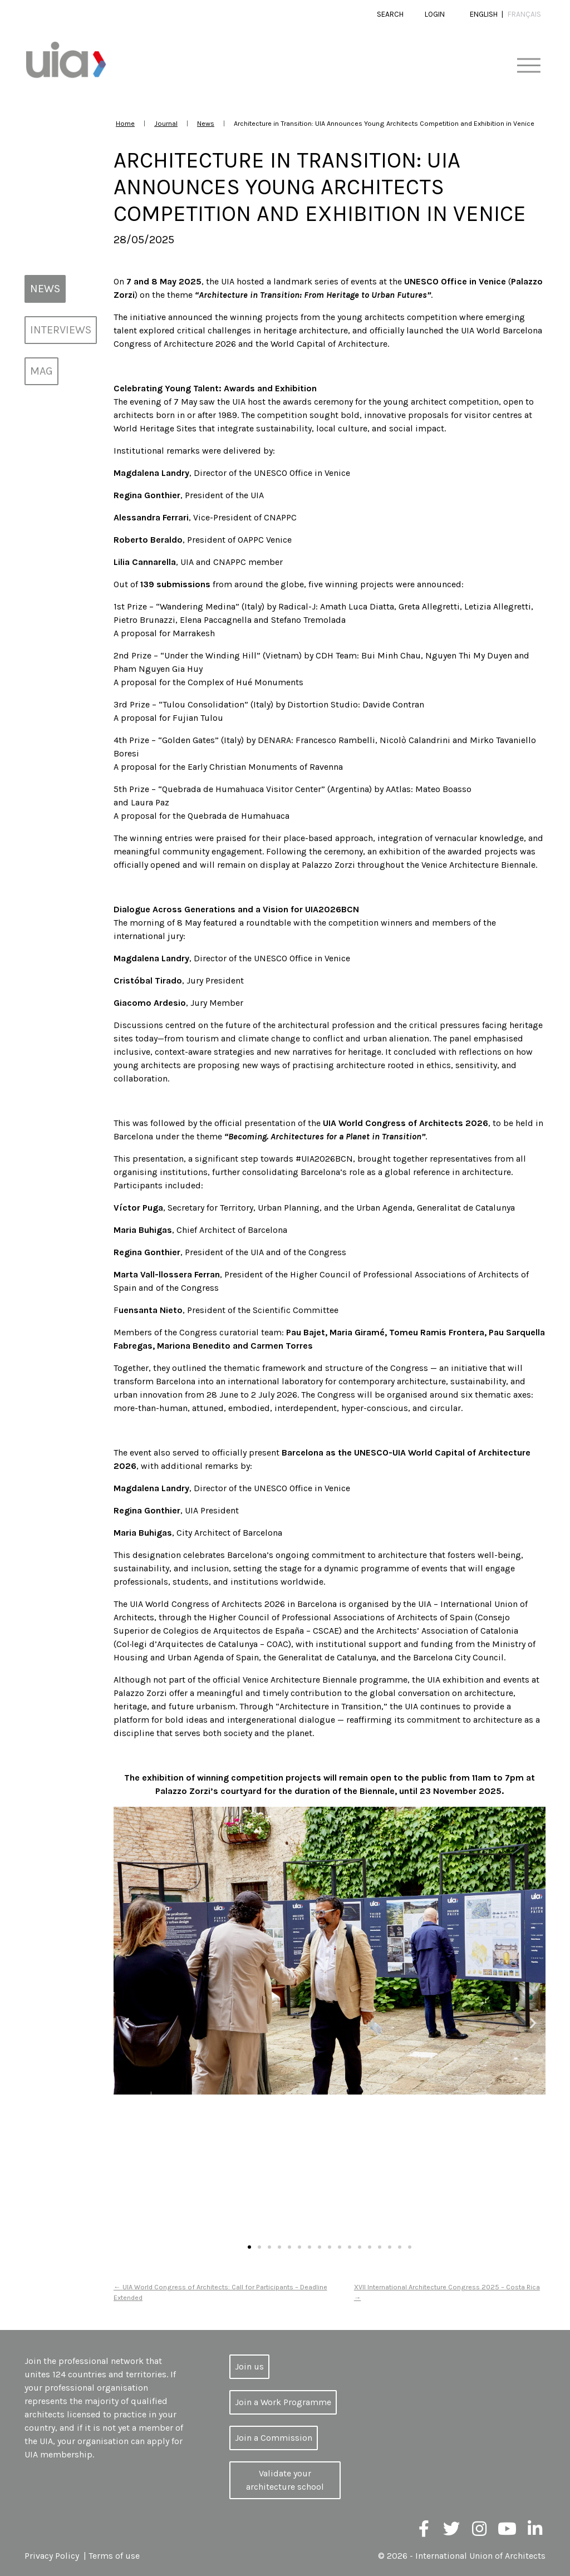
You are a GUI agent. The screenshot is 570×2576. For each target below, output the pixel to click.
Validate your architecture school (285, 2480)
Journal (166, 123)
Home (125, 123)
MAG (41, 371)
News (205, 123)
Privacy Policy (51, 2555)
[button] (126, 2023)
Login (435, 14)
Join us (249, 2366)
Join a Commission (273, 2437)
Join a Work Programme (283, 2402)
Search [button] (390, 14)
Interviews (60, 329)
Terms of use (114, 2555)
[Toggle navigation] (529, 66)
